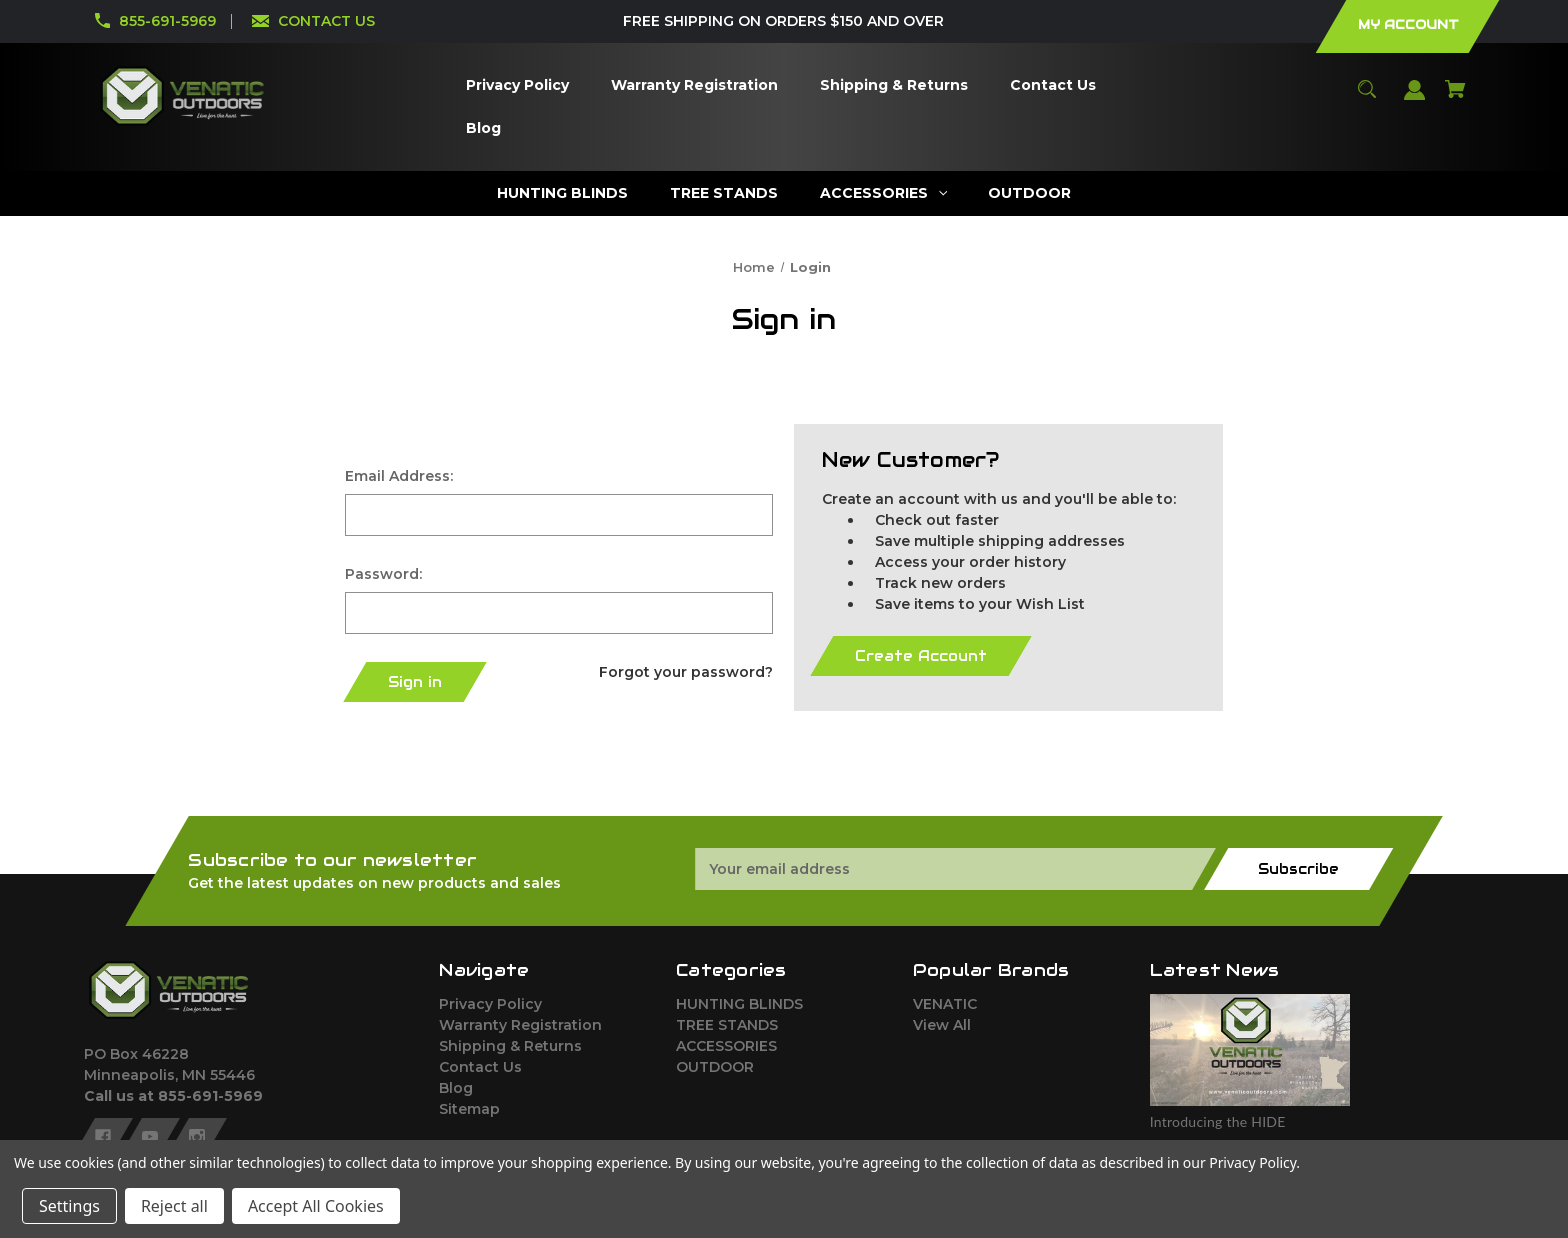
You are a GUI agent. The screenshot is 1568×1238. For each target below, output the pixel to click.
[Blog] (483, 128)
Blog (456, 1088)
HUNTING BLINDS (739, 1004)
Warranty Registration (520, 1025)
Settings (69, 1206)
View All (942, 1025)
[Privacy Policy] (517, 85)
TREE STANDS (727, 1025)
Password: (383, 574)
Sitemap (469, 1109)
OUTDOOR (715, 1067)
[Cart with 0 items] (1456, 98)
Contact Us (480, 1067)
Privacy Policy (490, 1004)
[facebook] (103, 1136)
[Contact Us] (1052, 85)
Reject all (174, 1206)
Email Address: (399, 476)
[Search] (1367, 98)
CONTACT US (326, 21)
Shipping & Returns (510, 1046)
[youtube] (150, 1136)
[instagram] (197, 1136)
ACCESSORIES (726, 1046)
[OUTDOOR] (1030, 193)
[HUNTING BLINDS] (562, 193)
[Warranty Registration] (694, 85)
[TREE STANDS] (723, 193)
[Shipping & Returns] (893, 85)
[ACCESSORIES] (883, 193)
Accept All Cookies (316, 1206)
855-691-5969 (167, 21)
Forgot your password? (686, 672)
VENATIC (945, 1004)
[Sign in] (1415, 99)
